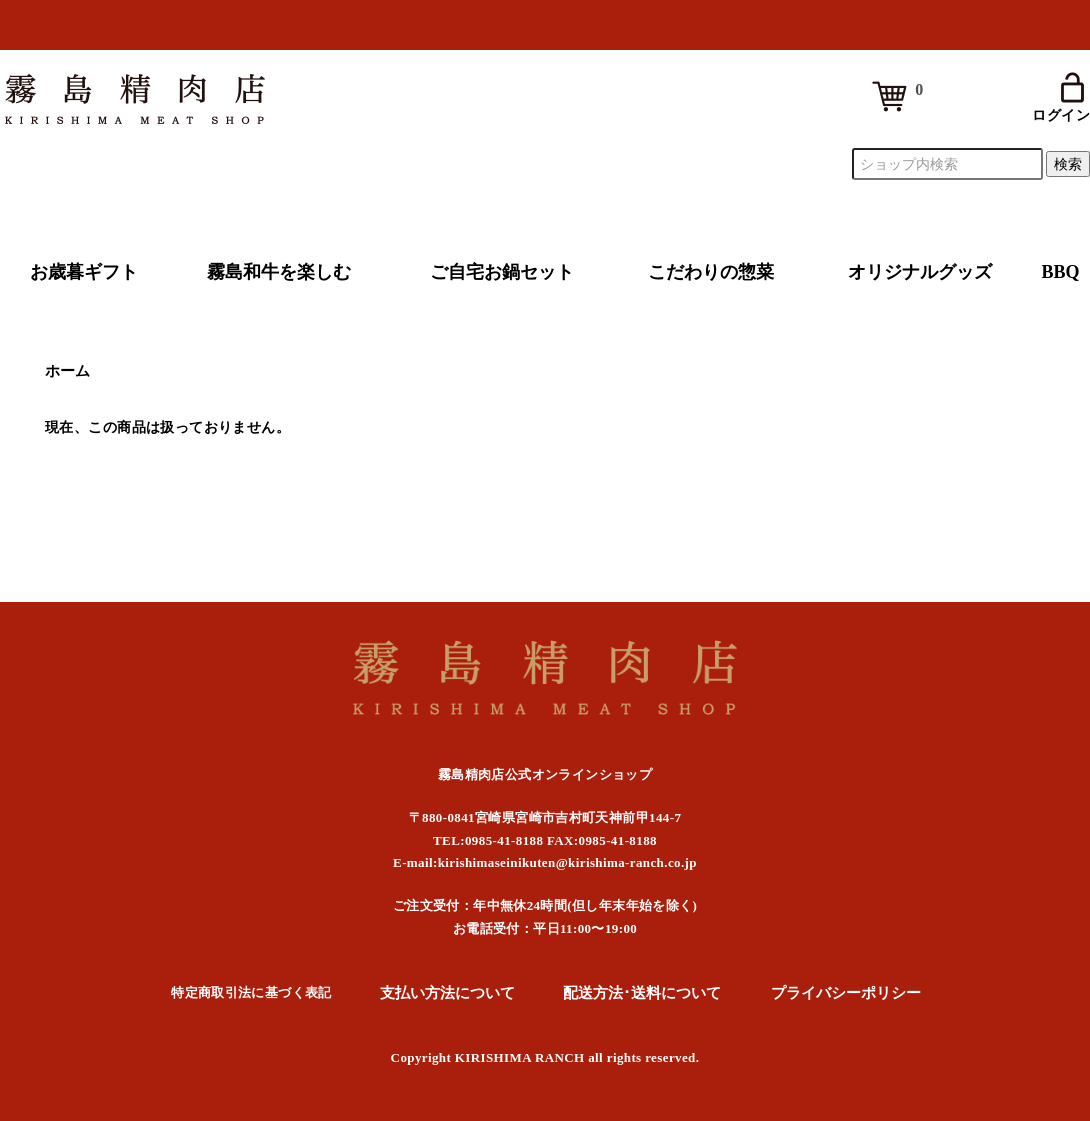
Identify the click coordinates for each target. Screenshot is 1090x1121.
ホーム (67, 371)
